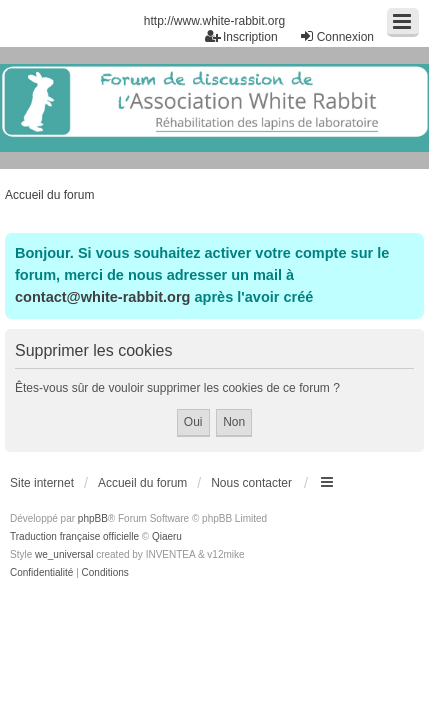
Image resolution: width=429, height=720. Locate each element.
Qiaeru (167, 536)
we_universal (64, 554)
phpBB (93, 518)
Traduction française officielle (74, 536)
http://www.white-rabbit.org (214, 21)
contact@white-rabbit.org (102, 297)
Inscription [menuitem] (241, 36)
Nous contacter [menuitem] (251, 483)
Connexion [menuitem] (336, 36)
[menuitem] (41, 573)
